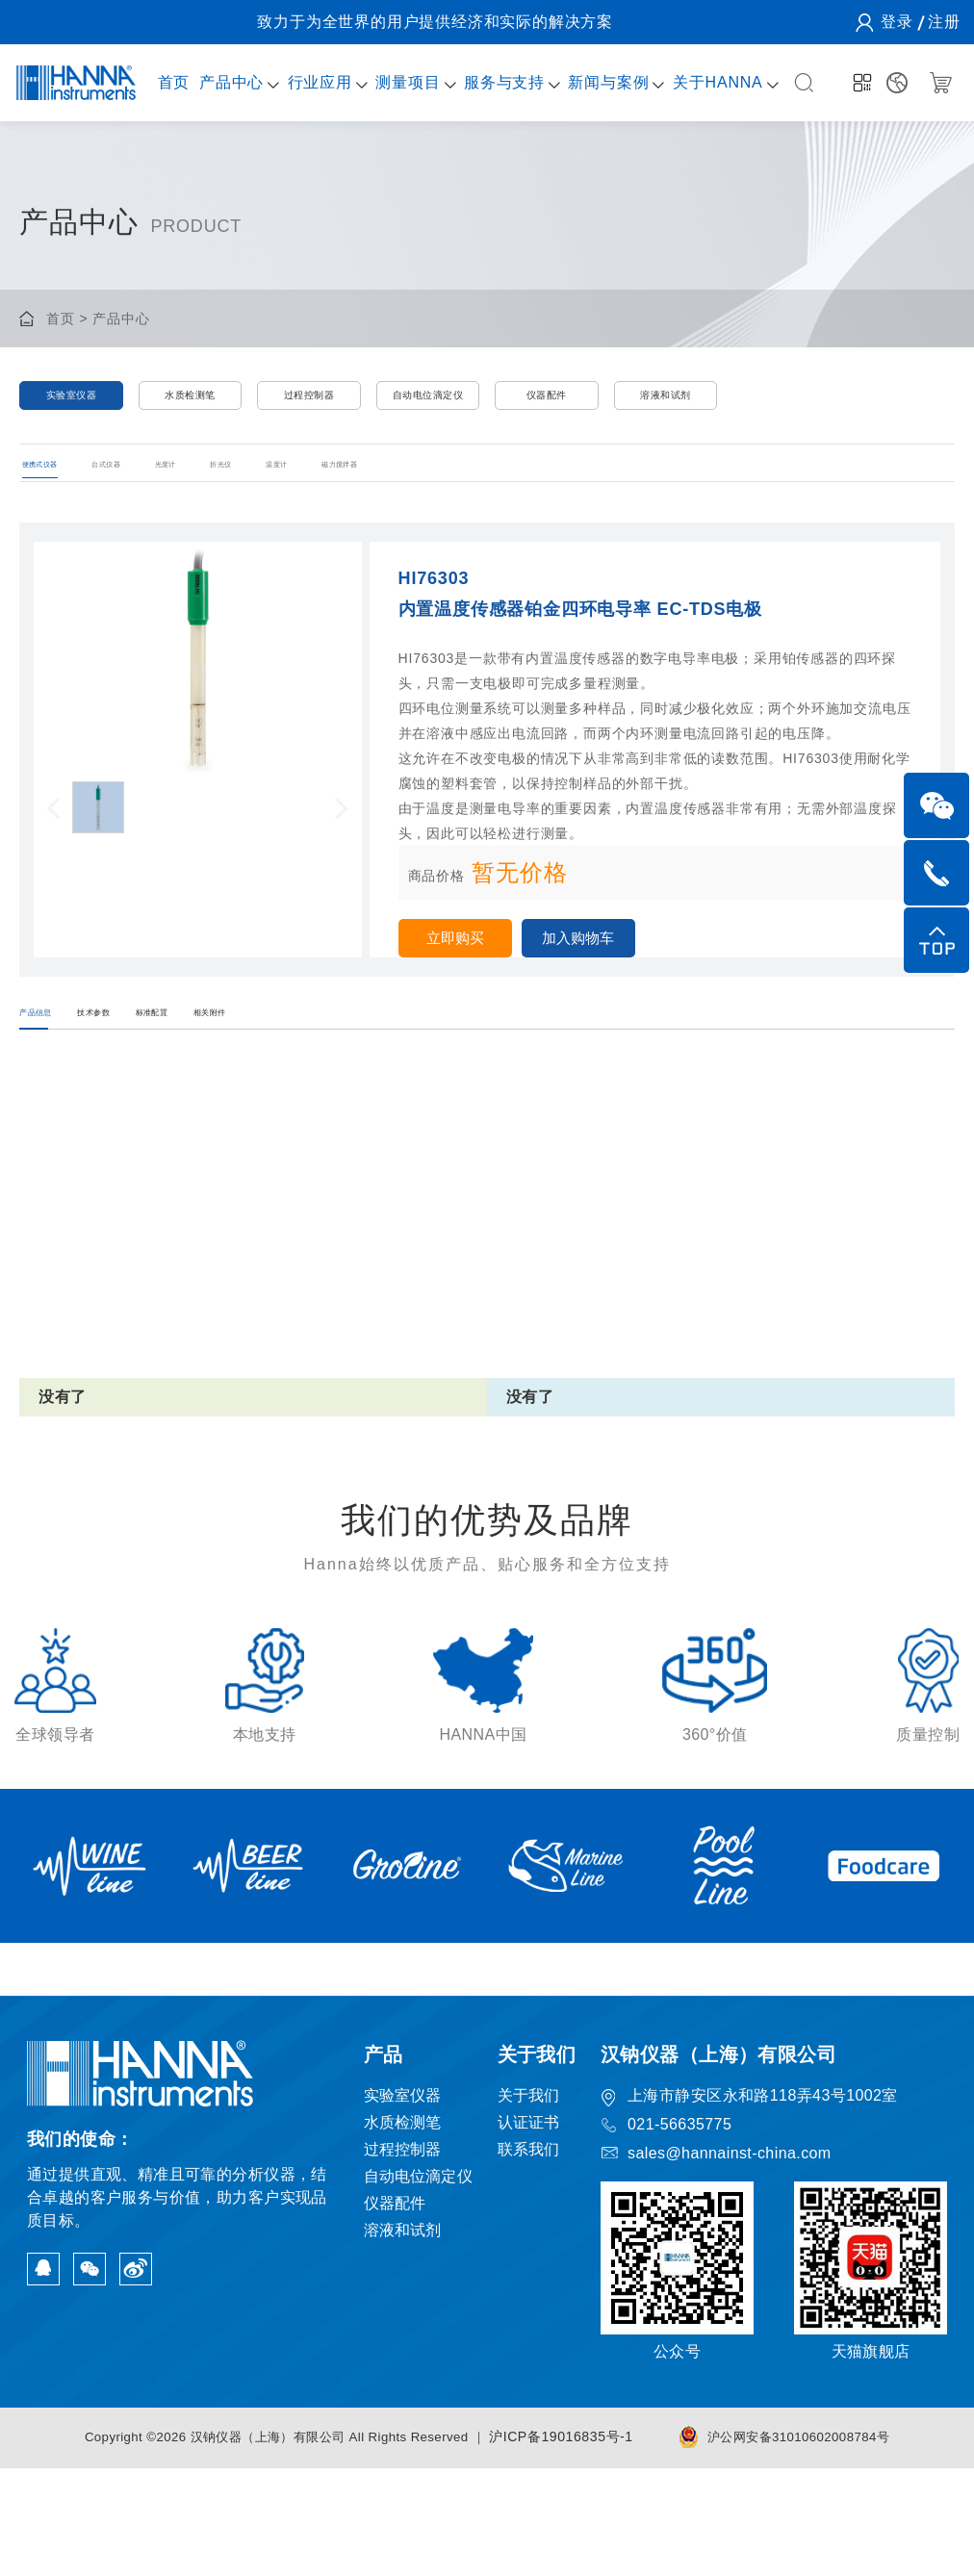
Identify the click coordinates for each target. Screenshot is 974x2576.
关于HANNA (699, 82)
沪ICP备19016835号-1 (573, 2544)
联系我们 (530, 2257)
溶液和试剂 (666, 403)
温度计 (485, 490)
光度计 (284, 490)
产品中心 (225, 82)
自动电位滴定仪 (428, 403)
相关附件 (419, 1068)
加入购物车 (602, 976)
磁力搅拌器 (600, 490)
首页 (170, 82)
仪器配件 (546, 403)
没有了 (62, 1467)
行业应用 (311, 82)
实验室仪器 (71, 403)
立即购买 (463, 976)
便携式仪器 (54, 490)
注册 (943, 21)
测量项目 (397, 82)
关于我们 (530, 2203)
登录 (896, 21)
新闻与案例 (592, 82)
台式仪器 (176, 490)
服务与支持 (490, 82)
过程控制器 (308, 403)
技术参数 (173, 1068)
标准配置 (297, 1068)
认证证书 (530, 2230)
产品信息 (51, 1068)
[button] (53, 844)
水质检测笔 (190, 403)
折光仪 (385, 490)
